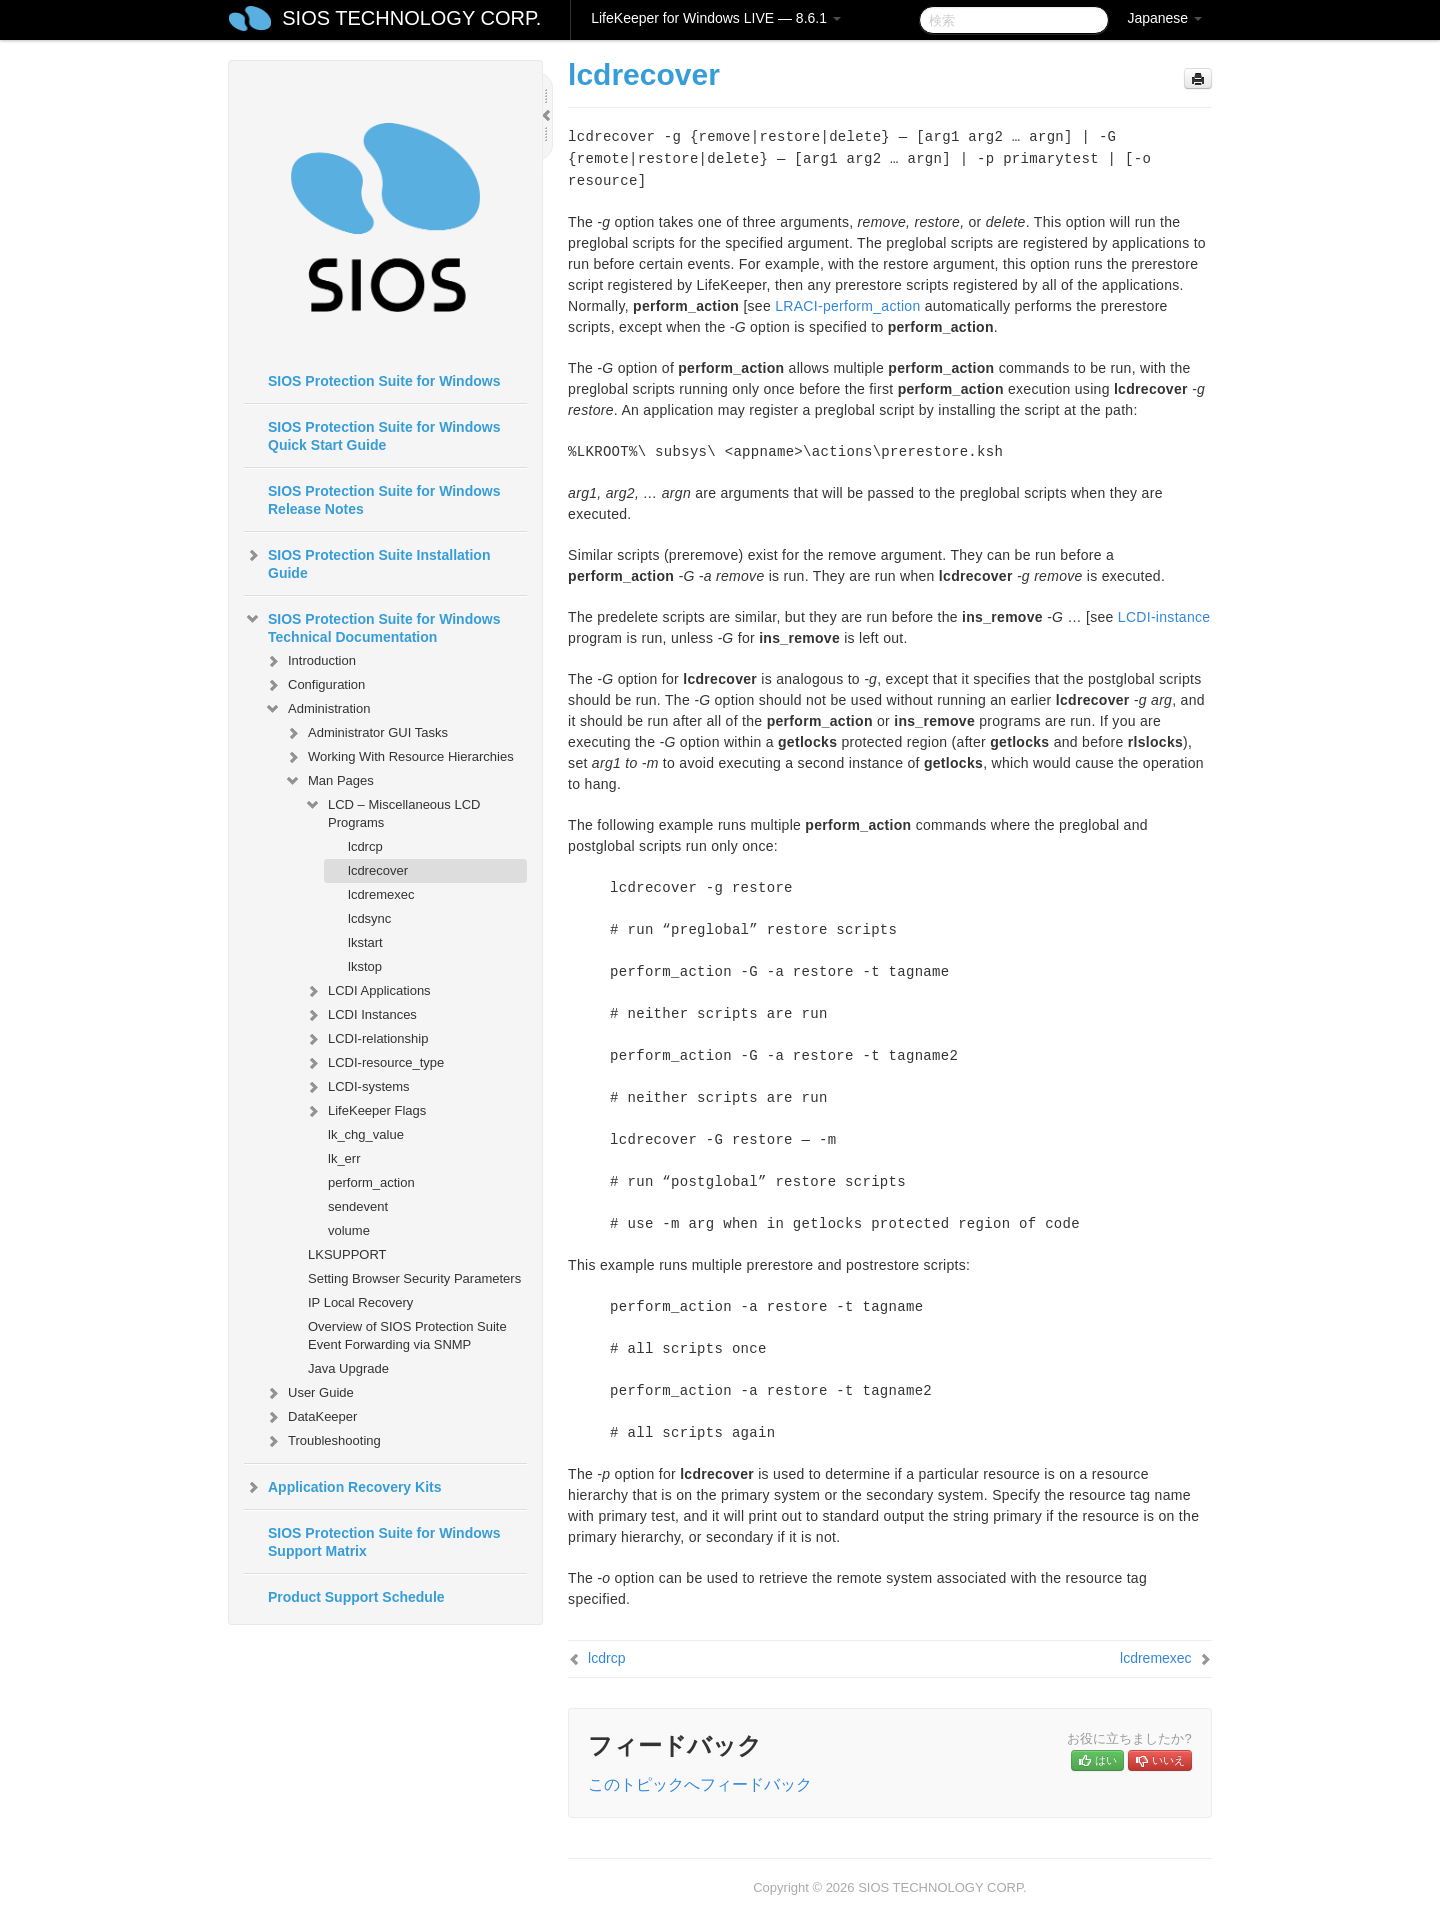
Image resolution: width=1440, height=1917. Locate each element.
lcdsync (369, 918)
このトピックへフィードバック (700, 1784)
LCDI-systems (357, 1087)
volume (349, 1230)
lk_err (344, 1158)
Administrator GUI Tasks (366, 733)
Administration (317, 709)
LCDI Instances (360, 1015)
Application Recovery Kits (343, 1487)
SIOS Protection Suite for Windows (384, 381)
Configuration (314, 685)
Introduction (310, 661)
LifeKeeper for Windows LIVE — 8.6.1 (716, 18)
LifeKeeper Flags (365, 1111)
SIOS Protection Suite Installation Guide (367, 562)
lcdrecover (378, 870)
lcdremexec (381, 894)
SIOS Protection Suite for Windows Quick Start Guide (384, 436)
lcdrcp (365, 846)
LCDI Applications (367, 991)
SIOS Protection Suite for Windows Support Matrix (384, 1542)
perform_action (371, 1182)
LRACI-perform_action (847, 306)
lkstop (365, 966)
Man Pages (329, 781)
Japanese (1164, 18)
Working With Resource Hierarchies (399, 757)
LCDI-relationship (366, 1039)
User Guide (309, 1393)
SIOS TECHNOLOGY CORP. (411, 18)
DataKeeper (310, 1417)
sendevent (358, 1206)
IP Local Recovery (360, 1302)
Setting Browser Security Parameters (414, 1278)
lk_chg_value (366, 1134)
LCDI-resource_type (374, 1063)
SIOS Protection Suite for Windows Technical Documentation (372, 626)
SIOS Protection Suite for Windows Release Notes (384, 500)
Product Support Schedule (356, 1597)
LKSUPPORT (347, 1254)
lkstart (365, 942)
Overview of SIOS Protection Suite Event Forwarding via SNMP (407, 1335)
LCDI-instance (1164, 617)
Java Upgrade (348, 1368)
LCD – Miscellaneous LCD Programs (392, 811)
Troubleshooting (322, 1441)
